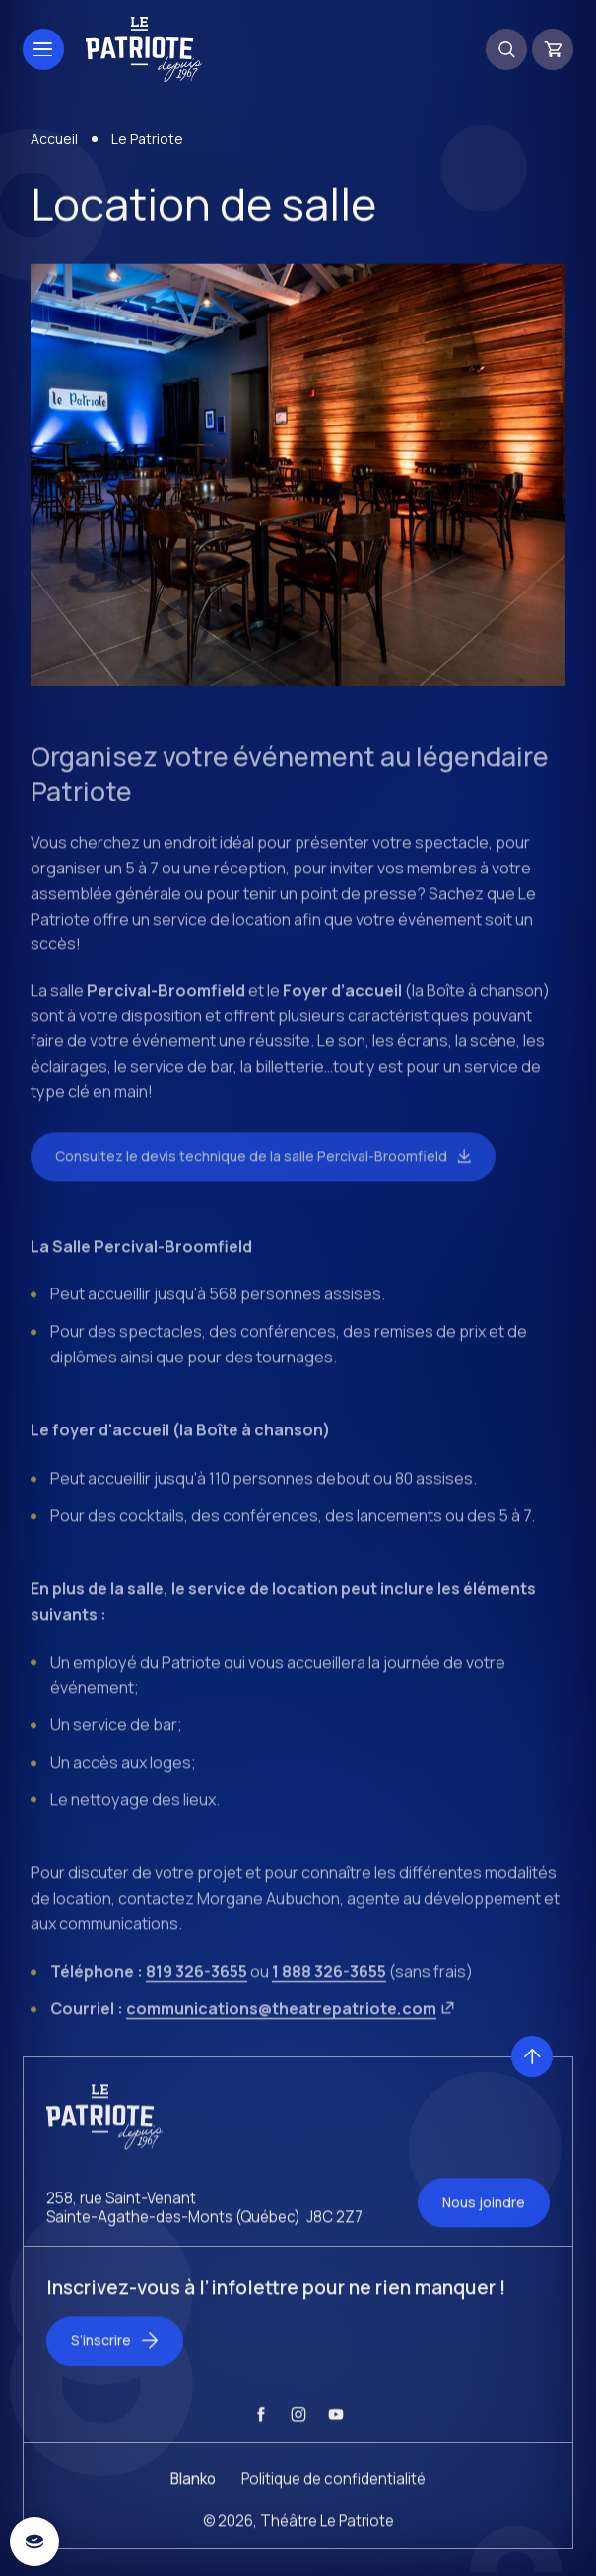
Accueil (54, 141)
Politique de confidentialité (333, 2506)
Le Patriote (147, 141)
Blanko (193, 2506)
